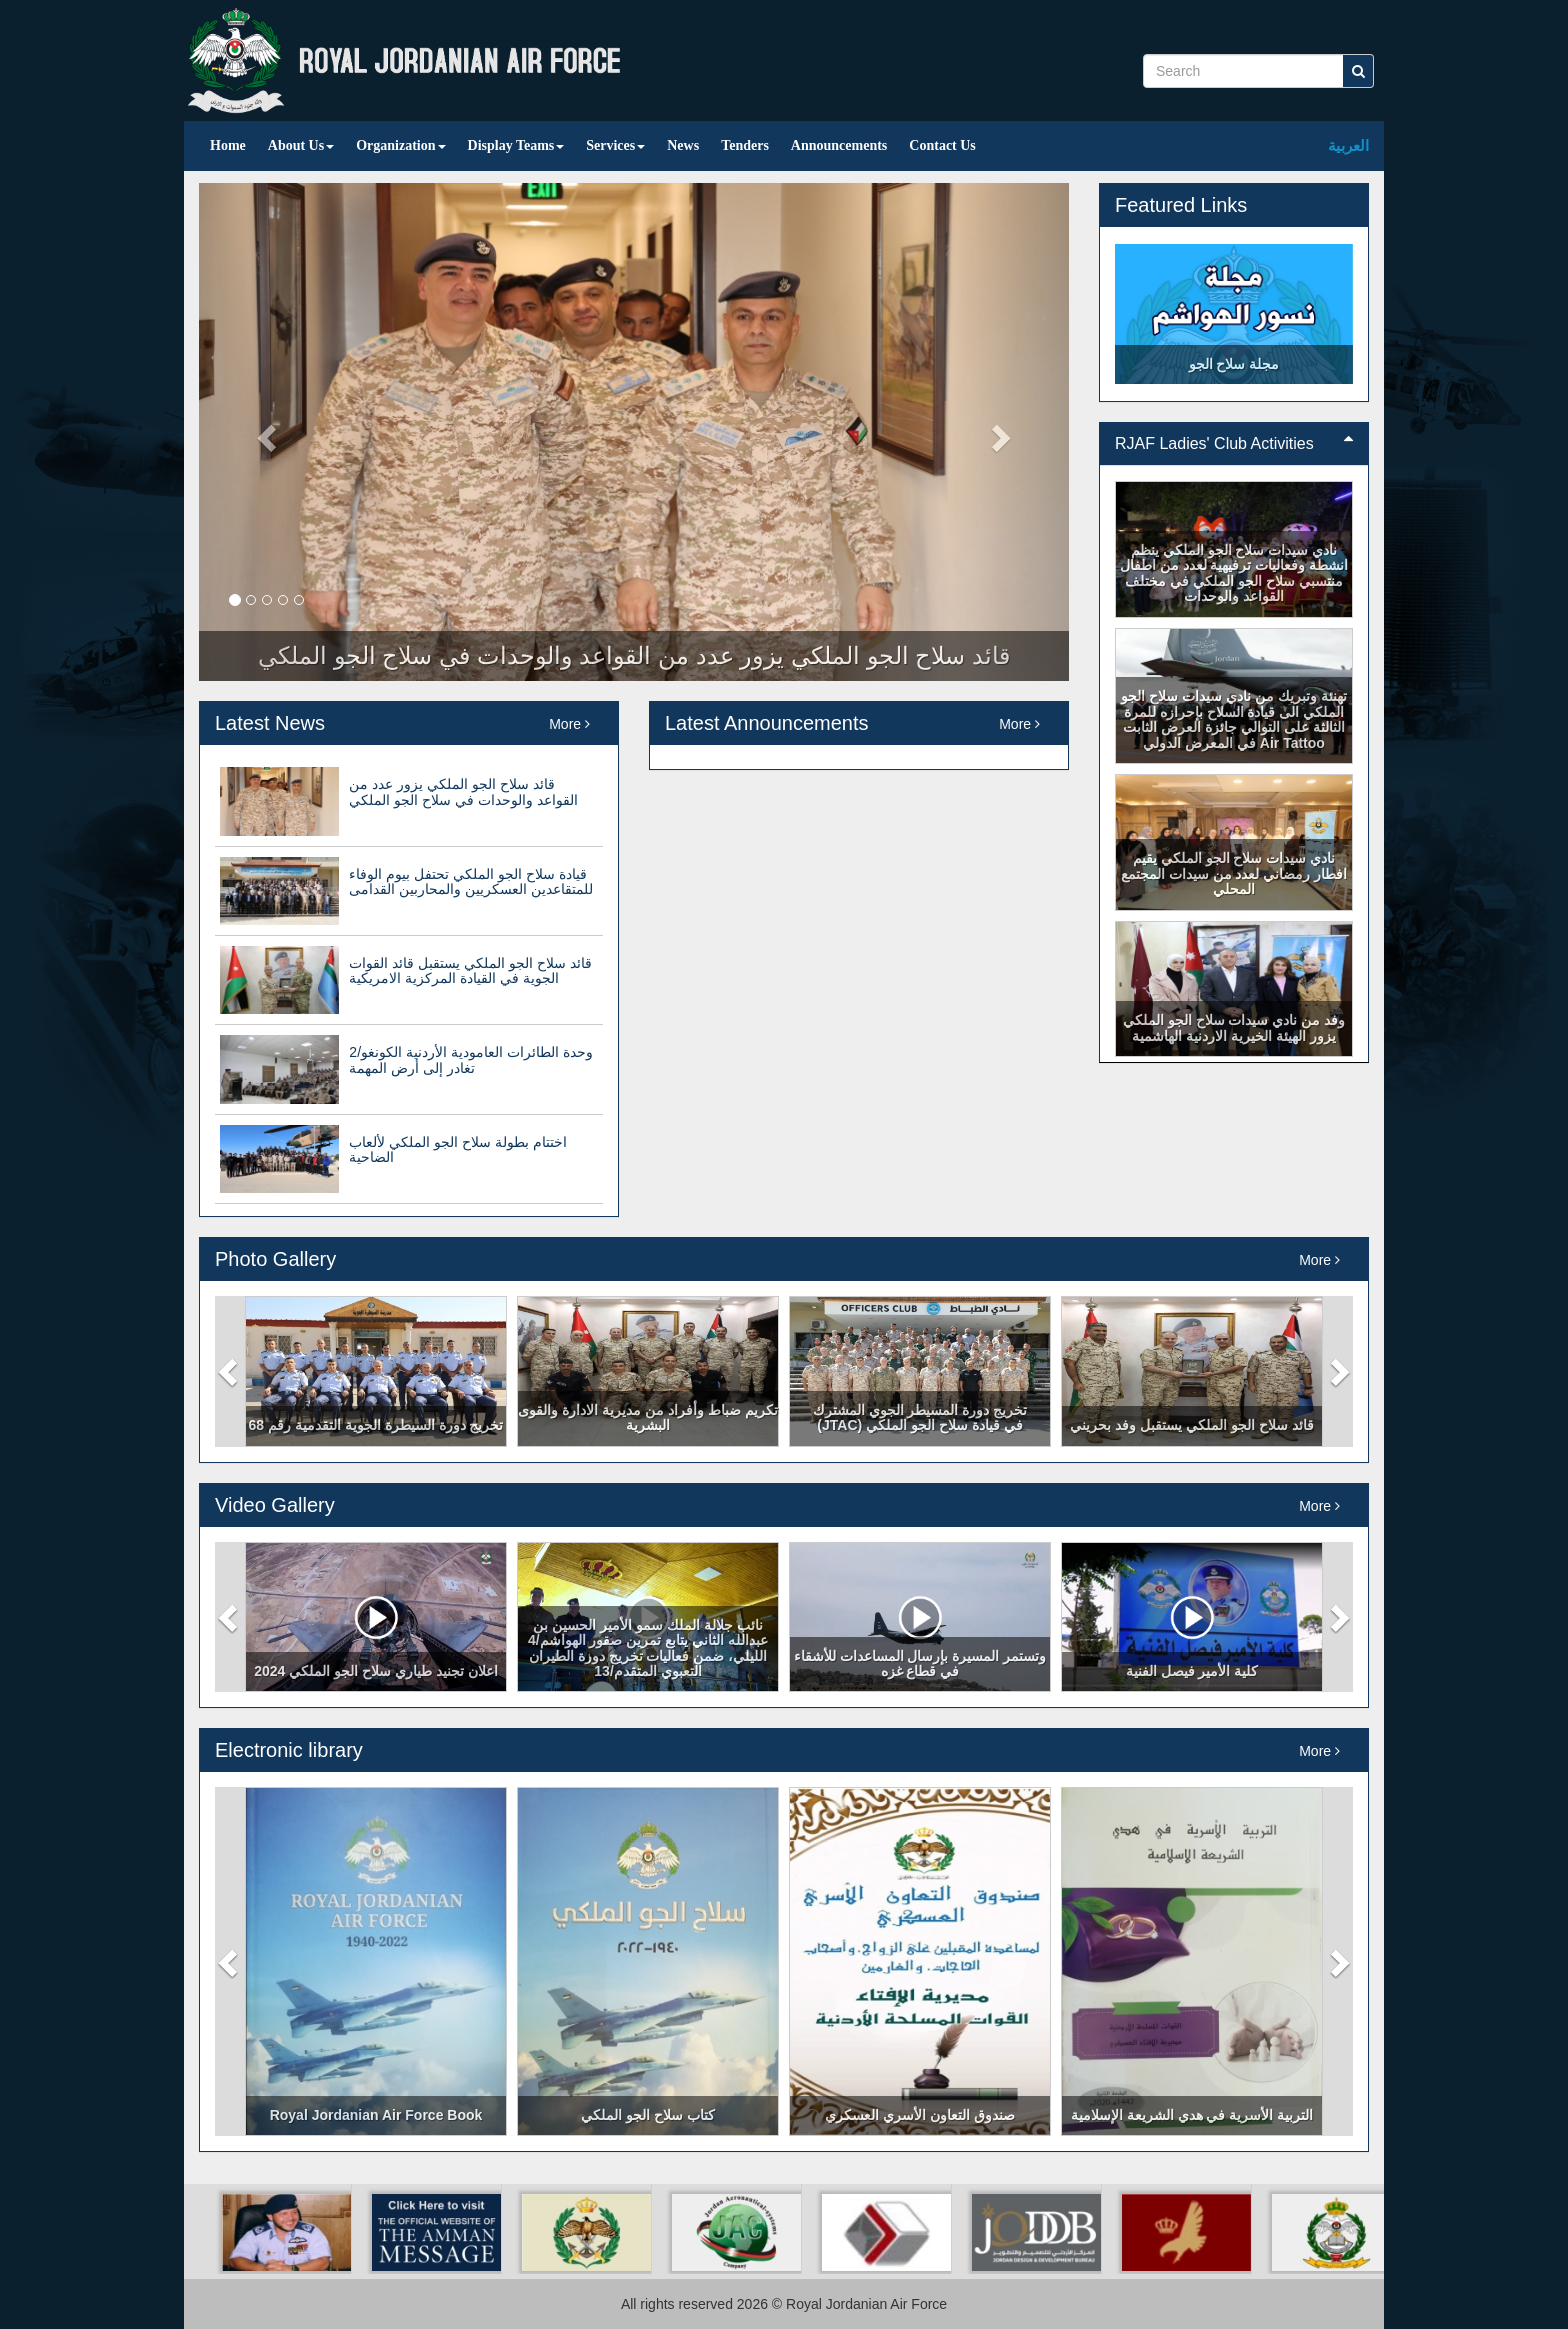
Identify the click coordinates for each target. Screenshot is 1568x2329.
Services (615, 145)
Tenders (745, 145)
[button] (230, 1371)
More (569, 724)
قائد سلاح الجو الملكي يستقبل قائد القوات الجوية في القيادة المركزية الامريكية (470, 970)
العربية (1348, 145)
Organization (400, 145)
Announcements (839, 145)
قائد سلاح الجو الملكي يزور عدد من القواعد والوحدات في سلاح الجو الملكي (463, 791)
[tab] (1234, 444)
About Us (301, 145)
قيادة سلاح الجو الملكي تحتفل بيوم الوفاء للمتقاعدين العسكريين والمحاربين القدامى (471, 881)
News (683, 145)
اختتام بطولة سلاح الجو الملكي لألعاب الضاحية (457, 1149)
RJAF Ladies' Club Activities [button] (1234, 443)
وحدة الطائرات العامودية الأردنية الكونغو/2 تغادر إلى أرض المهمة (470, 1059)
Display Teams (516, 145)
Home (228, 145)
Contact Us (942, 145)
